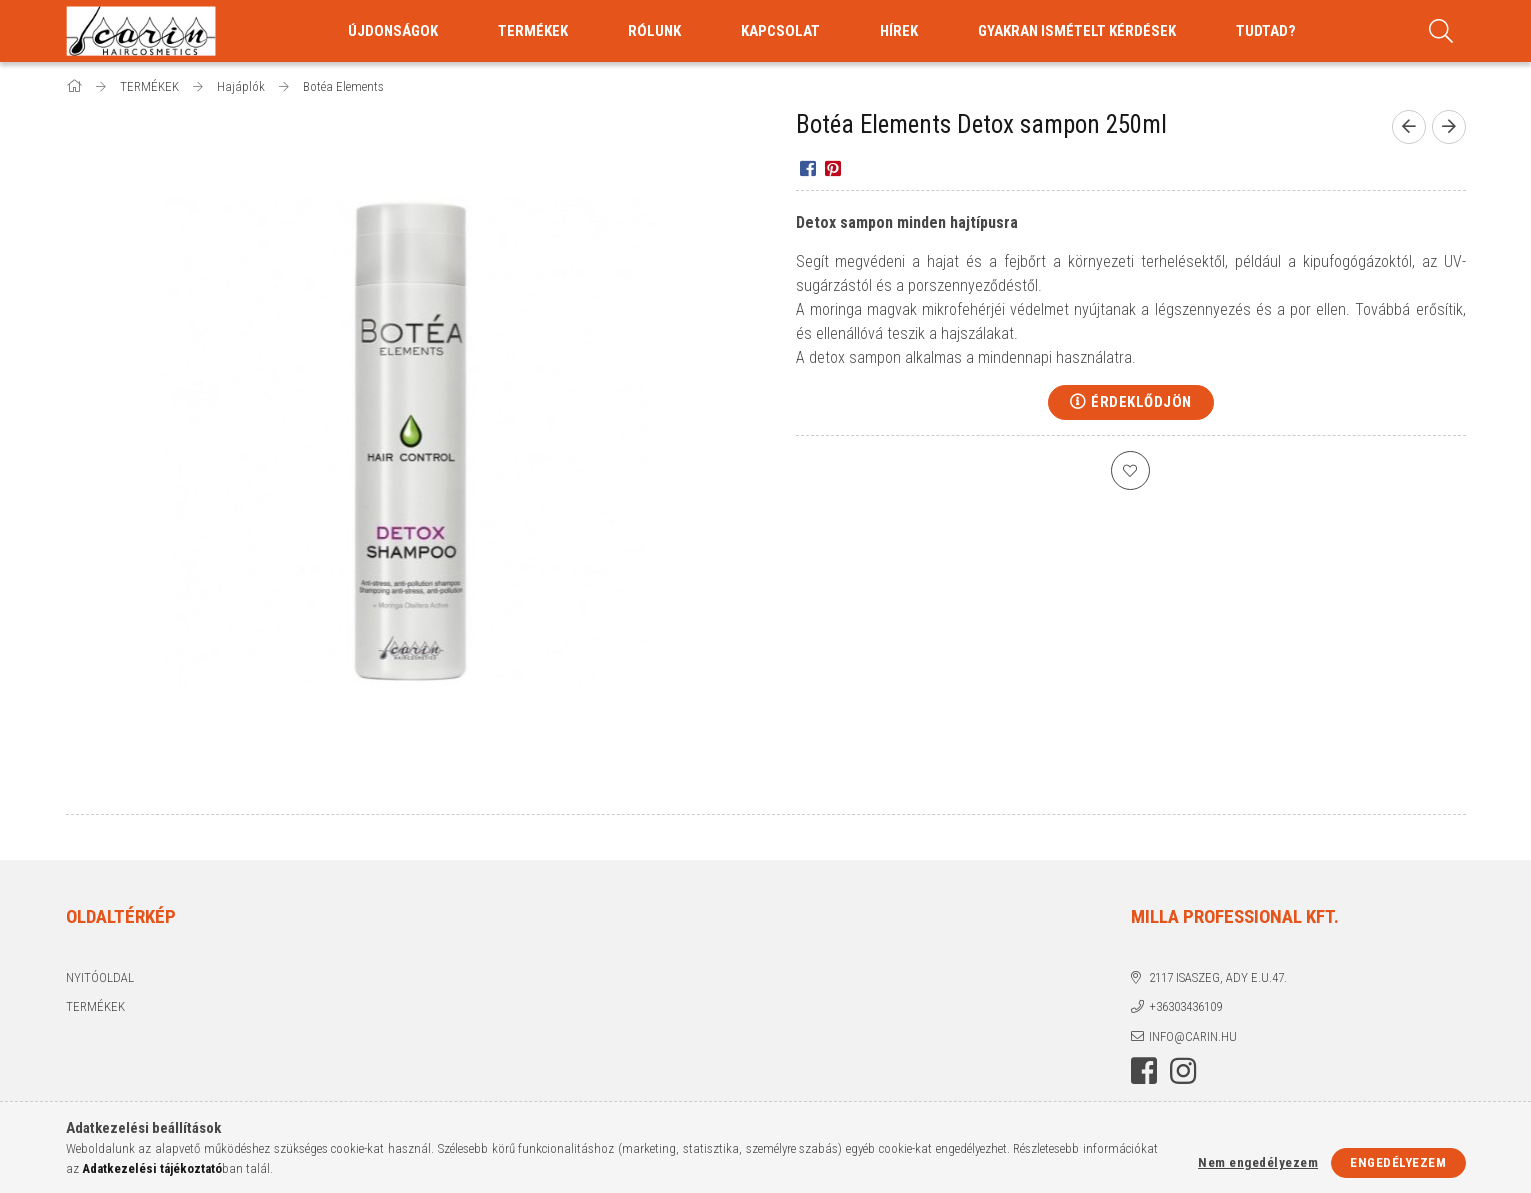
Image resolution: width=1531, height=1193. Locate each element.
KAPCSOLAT (780, 31)
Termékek (95, 1006)
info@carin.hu (1193, 1036)
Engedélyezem (1398, 1162)
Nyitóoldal (100, 977)
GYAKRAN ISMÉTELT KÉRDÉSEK (1077, 31)
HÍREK (899, 31)
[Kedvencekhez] (1131, 471)
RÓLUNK (654, 31)
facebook (1144, 1071)
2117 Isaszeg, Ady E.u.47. (1218, 977)
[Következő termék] (1449, 127)
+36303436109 (1185, 1006)
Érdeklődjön (1141, 402)
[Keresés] (1442, 31)
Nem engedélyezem (1258, 1162)
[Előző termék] (1409, 127)
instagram (1183, 1071)
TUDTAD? (1266, 31)
